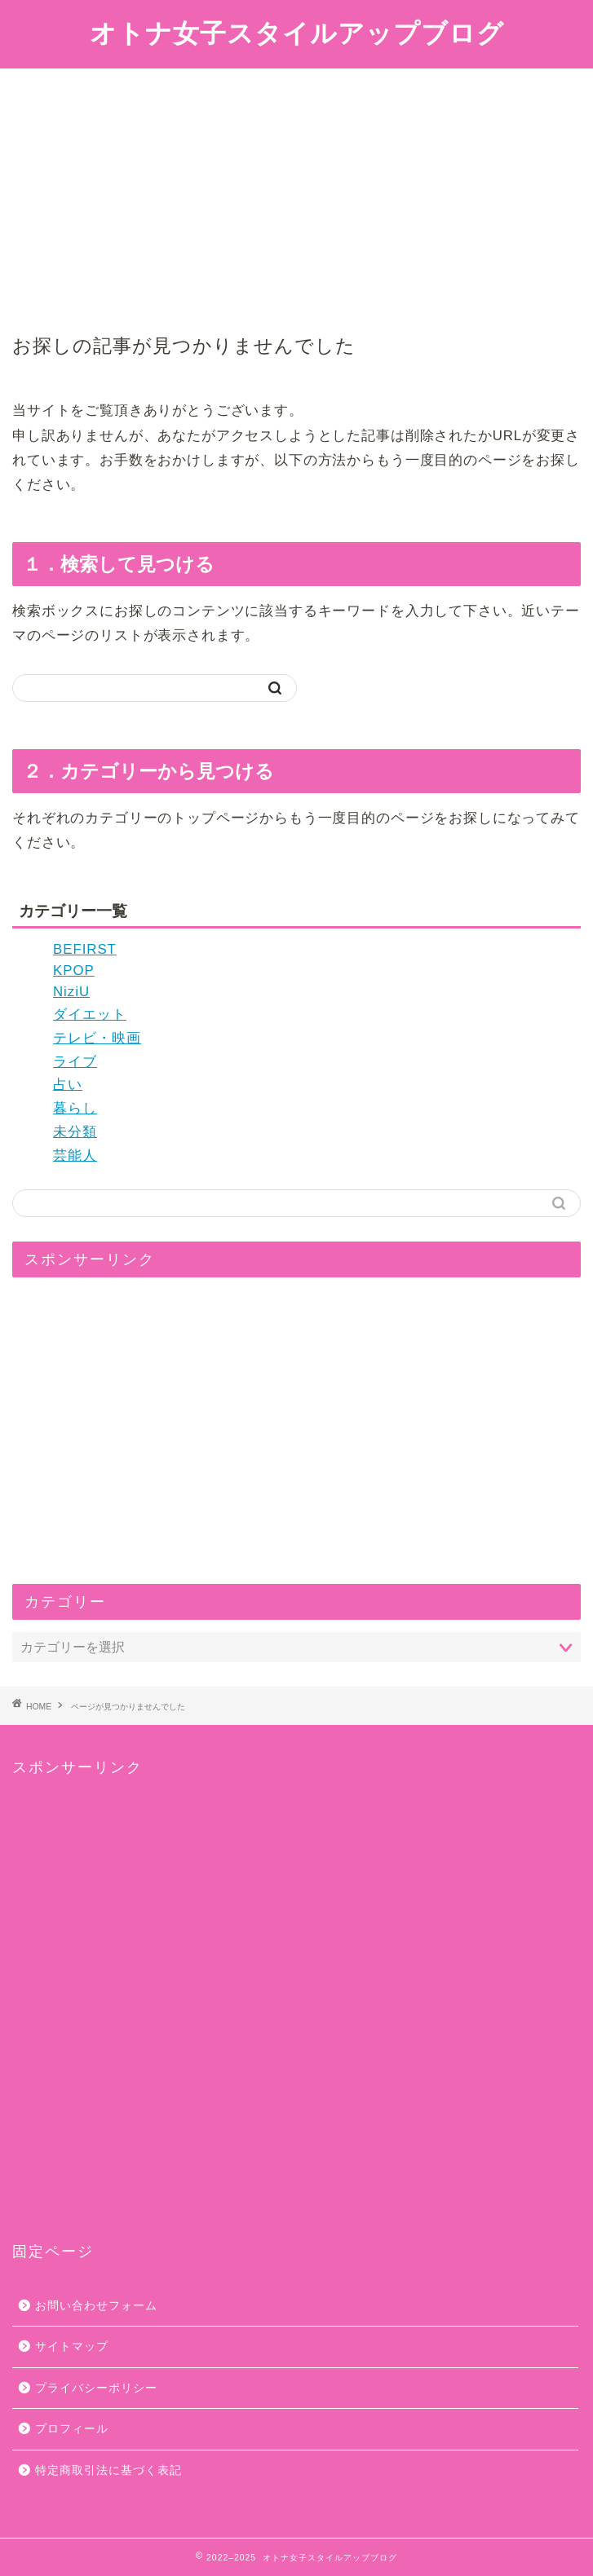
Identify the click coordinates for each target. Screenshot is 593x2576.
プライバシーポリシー (96, 2388)
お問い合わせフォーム (96, 2306)
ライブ (75, 1062)
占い (67, 1084)
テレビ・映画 (97, 1038)
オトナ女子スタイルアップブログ (297, 32)
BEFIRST (85, 949)
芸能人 (75, 1155)
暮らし (75, 1108)
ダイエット (89, 1014)
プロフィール (71, 2429)
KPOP (74, 970)
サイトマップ (71, 2346)
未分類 (75, 1132)
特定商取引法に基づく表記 (108, 2470)
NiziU (71, 991)
